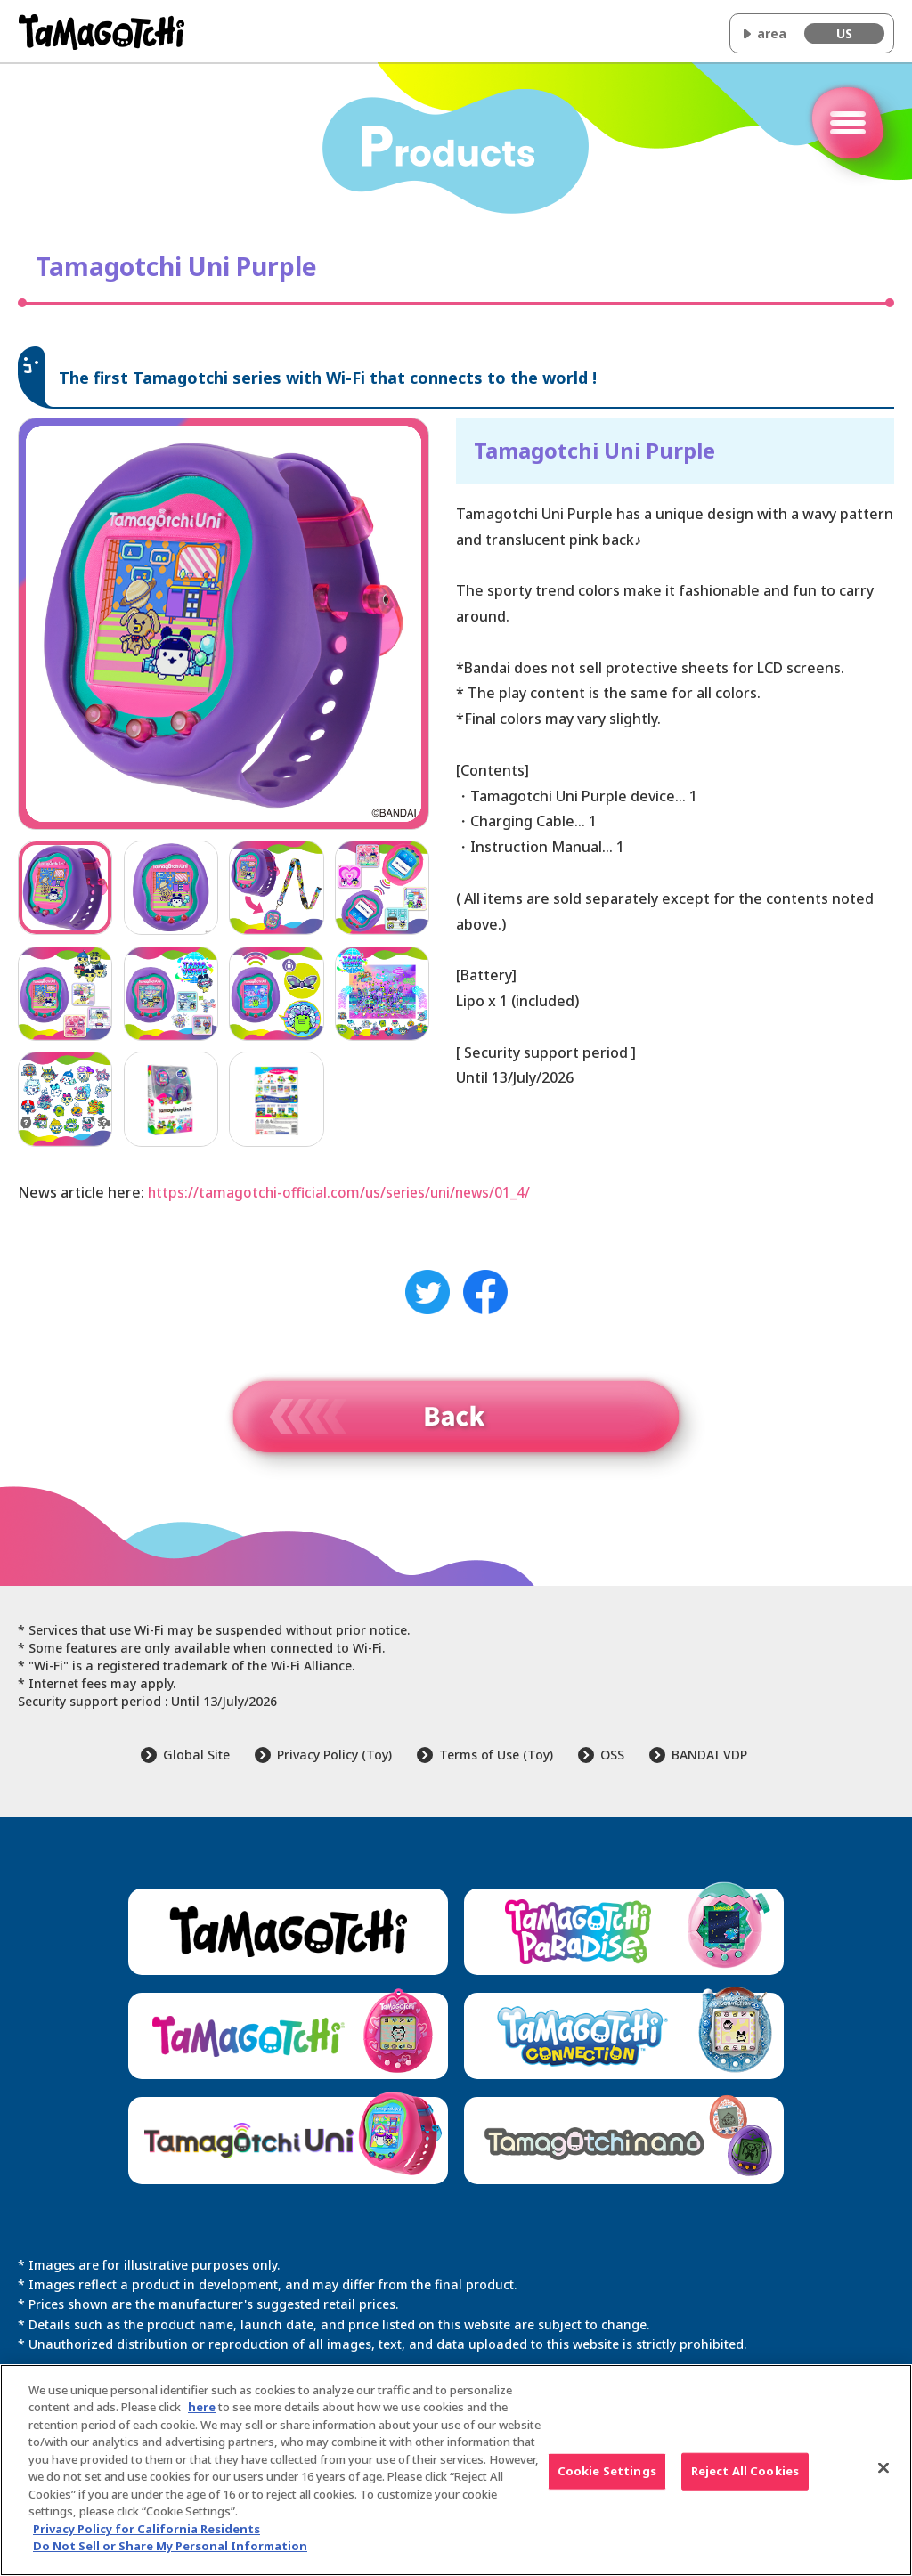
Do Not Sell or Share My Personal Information (170, 2546)
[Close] (883, 2467)
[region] (456, 2470)
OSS (612, 1754)
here (202, 2407)
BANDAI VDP (709, 1754)
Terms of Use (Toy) (496, 1754)
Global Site (196, 1754)
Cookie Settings (607, 2471)
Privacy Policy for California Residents (146, 2529)
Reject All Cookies (745, 2471)
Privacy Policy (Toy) (334, 1754)
